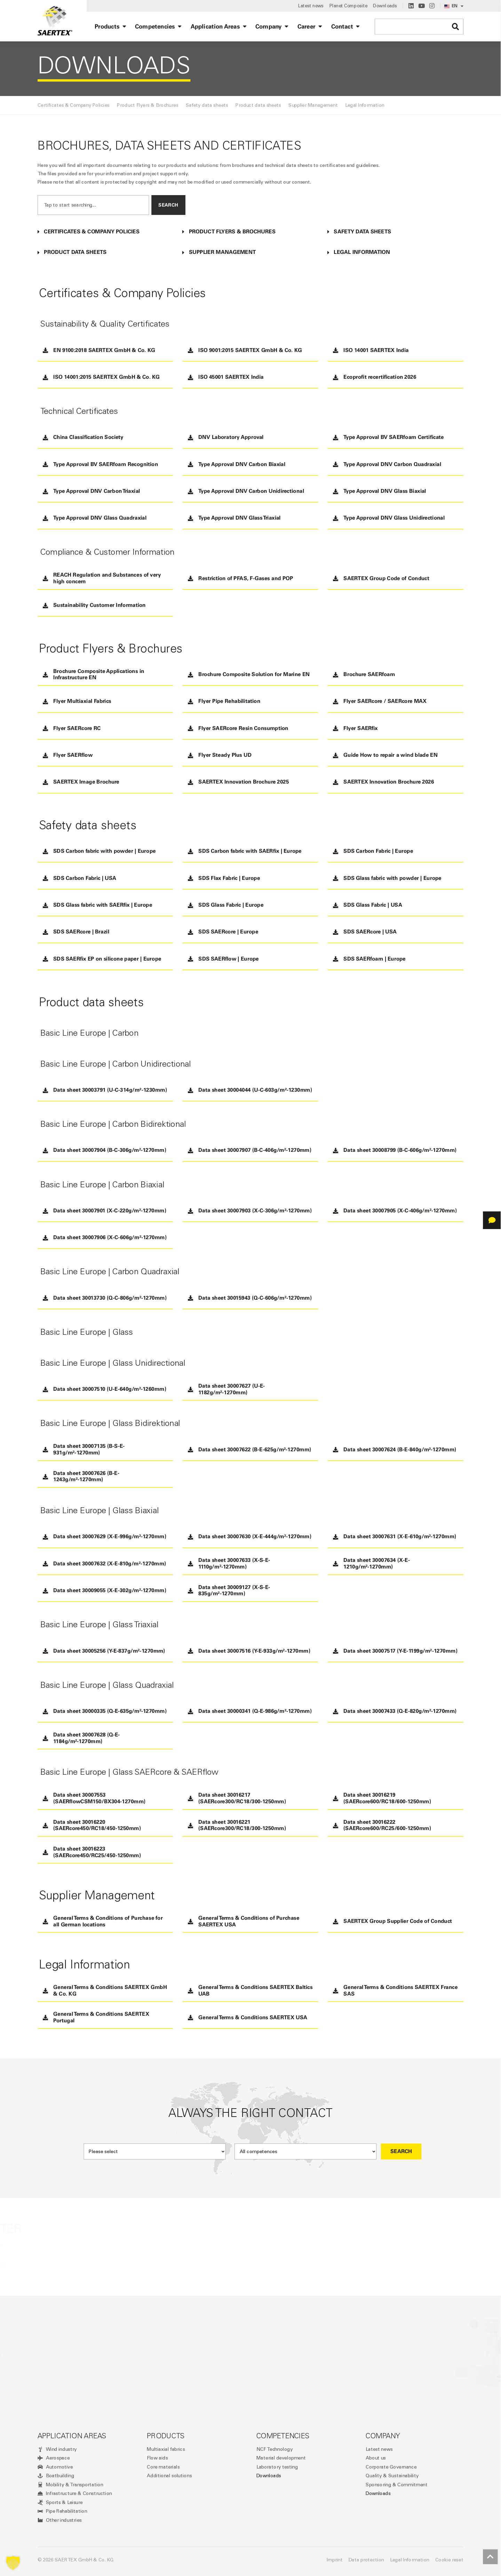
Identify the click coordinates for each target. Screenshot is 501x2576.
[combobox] (93, 205)
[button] (106, 232)
